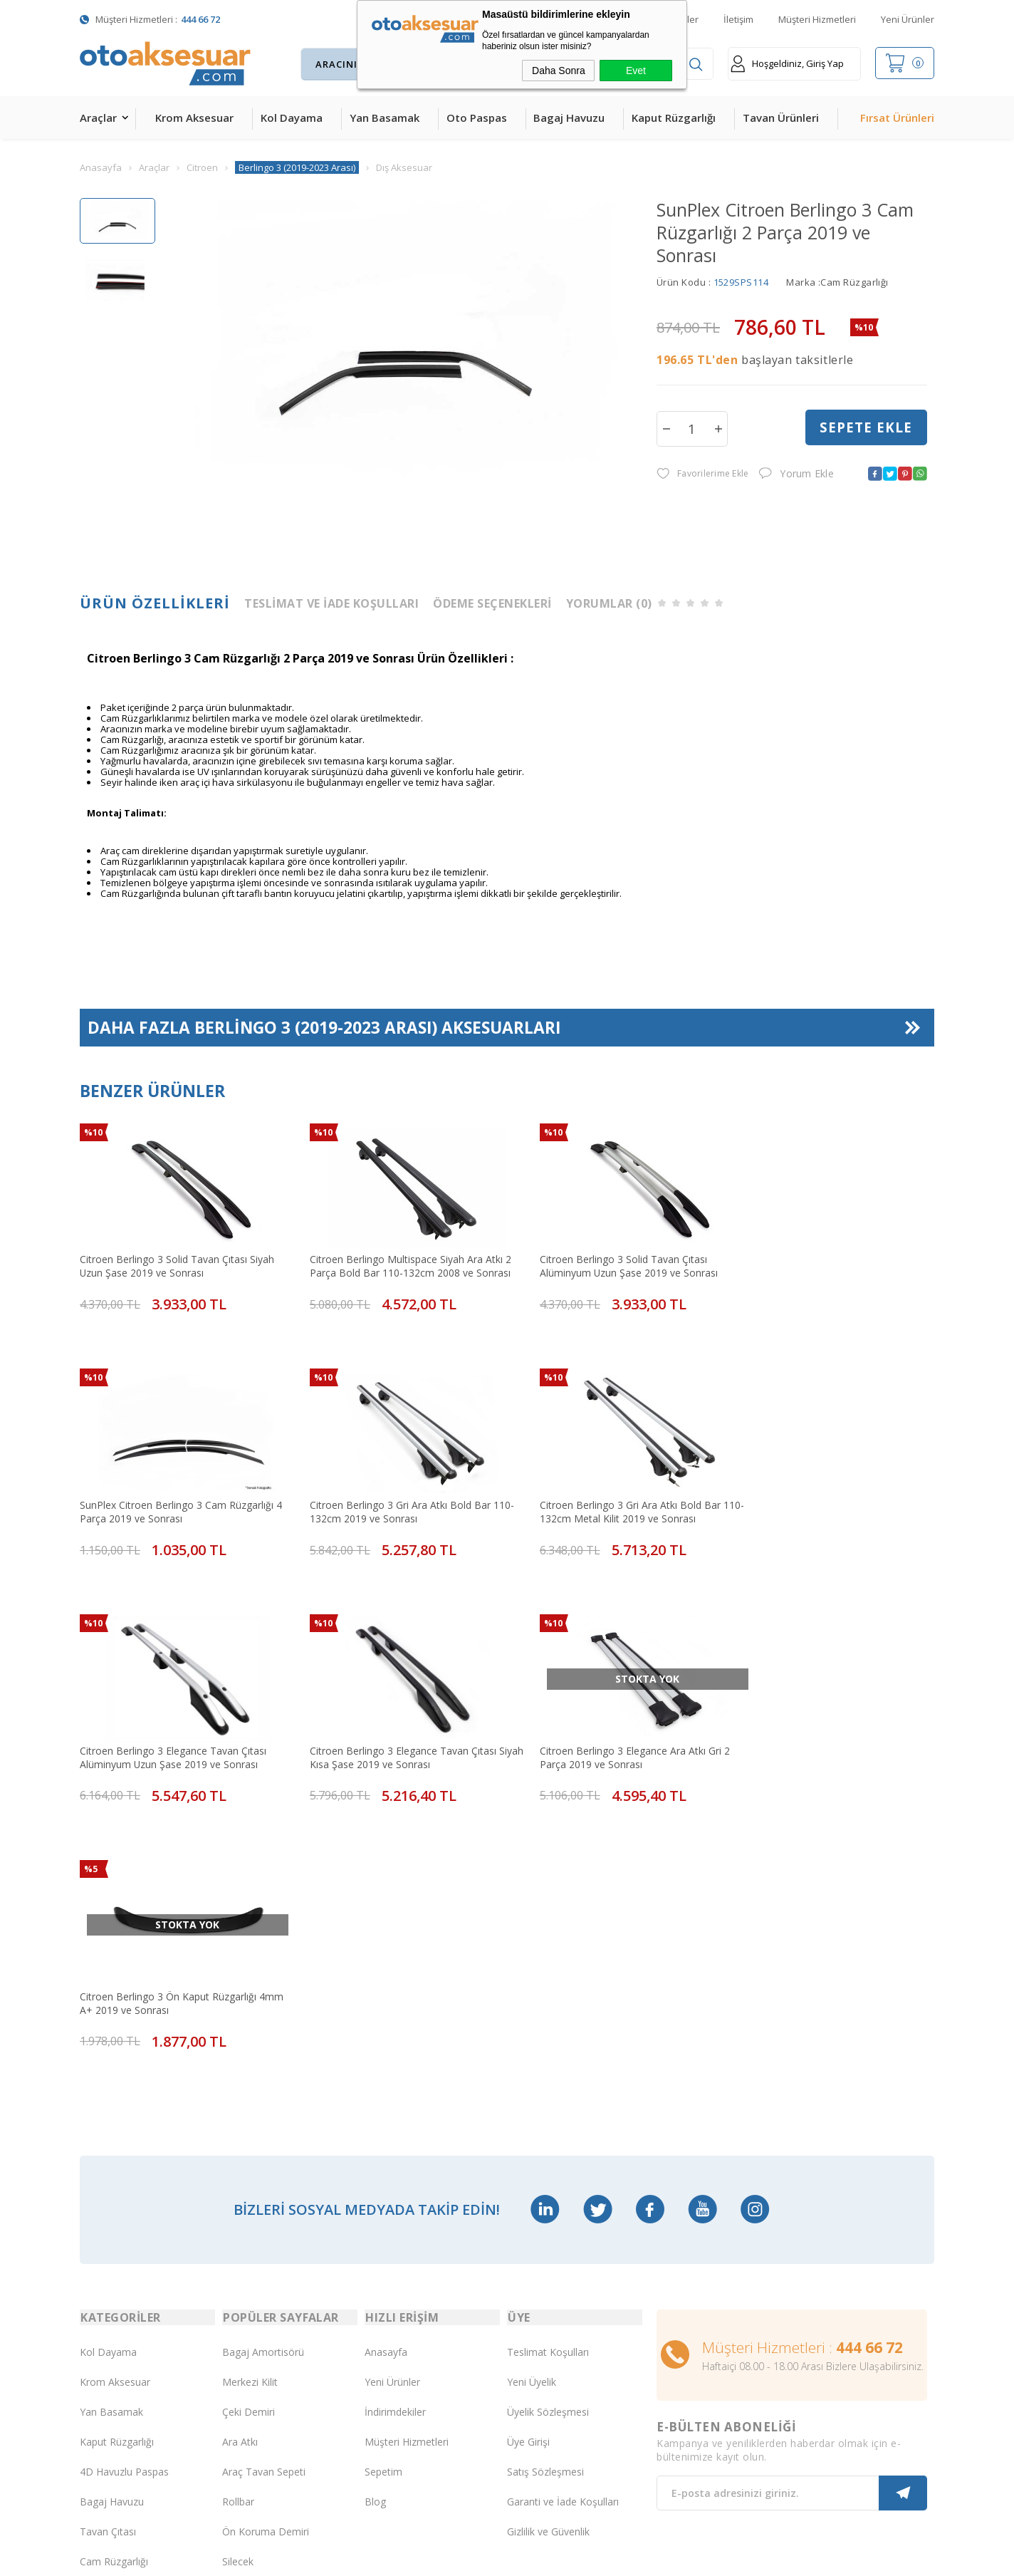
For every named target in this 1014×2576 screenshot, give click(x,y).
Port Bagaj (247, 2310)
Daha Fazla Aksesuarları (325, 1029)
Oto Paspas (476, 117)
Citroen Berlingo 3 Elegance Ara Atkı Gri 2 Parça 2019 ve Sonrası (175, 1725)
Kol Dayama (292, 117)
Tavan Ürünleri (781, 117)
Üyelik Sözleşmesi (548, 2130)
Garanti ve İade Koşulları (563, 2220)
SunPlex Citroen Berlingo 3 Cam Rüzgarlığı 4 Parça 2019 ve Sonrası (823, 1260)
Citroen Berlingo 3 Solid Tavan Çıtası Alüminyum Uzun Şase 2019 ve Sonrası (600, 1260)
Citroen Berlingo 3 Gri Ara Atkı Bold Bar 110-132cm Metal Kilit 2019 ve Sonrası (386, 1492)
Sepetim (383, 2190)
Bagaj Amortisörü (263, 2070)
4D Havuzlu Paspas (124, 2190)
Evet (636, 70)
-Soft (433, 2558)
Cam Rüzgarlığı (114, 2280)
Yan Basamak (384, 117)
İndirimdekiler (395, 2130)
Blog (375, 2220)
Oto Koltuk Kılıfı (115, 2310)
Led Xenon (104, 2399)
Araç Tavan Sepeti (263, 2190)
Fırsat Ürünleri (897, 117)
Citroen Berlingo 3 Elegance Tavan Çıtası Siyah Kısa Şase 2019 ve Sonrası (819, 1492)
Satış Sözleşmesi (545, 2190)
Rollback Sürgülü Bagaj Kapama (275, 2340)
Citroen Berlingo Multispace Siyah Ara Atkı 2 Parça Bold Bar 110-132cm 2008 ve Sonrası (392, 1260)
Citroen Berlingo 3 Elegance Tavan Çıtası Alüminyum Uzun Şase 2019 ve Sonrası (604, 1492)
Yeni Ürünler (907, 19)
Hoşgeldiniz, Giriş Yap (787, 64)
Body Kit (99, 2340)
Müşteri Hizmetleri (817, 19)
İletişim (738, 19)
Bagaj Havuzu (569, 117)
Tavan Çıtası (108, 2250)
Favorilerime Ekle (702, 474)
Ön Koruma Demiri (265, 2250)
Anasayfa (386, 2070)
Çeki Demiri (248, 2130)
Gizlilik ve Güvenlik (548, 2250)
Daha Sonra (558, 70)
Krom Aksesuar (194, 117)
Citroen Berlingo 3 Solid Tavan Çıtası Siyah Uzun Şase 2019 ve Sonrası (177, 1260)
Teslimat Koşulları (548, 2070)
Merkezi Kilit (250, 2100)
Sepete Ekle (866, 428)
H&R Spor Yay (112, 2370)
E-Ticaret (466, 2558)
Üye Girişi (528, 2160)
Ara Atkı (240, 2160)
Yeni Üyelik (531, 2100)
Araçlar (98, 117)
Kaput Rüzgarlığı (674, 117)
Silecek (238, 2280)
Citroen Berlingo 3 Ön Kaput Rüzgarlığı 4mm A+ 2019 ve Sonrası (384, 1725)
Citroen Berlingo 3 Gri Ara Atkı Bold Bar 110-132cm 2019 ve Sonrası (170, 1492)
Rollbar (238, 2220)
